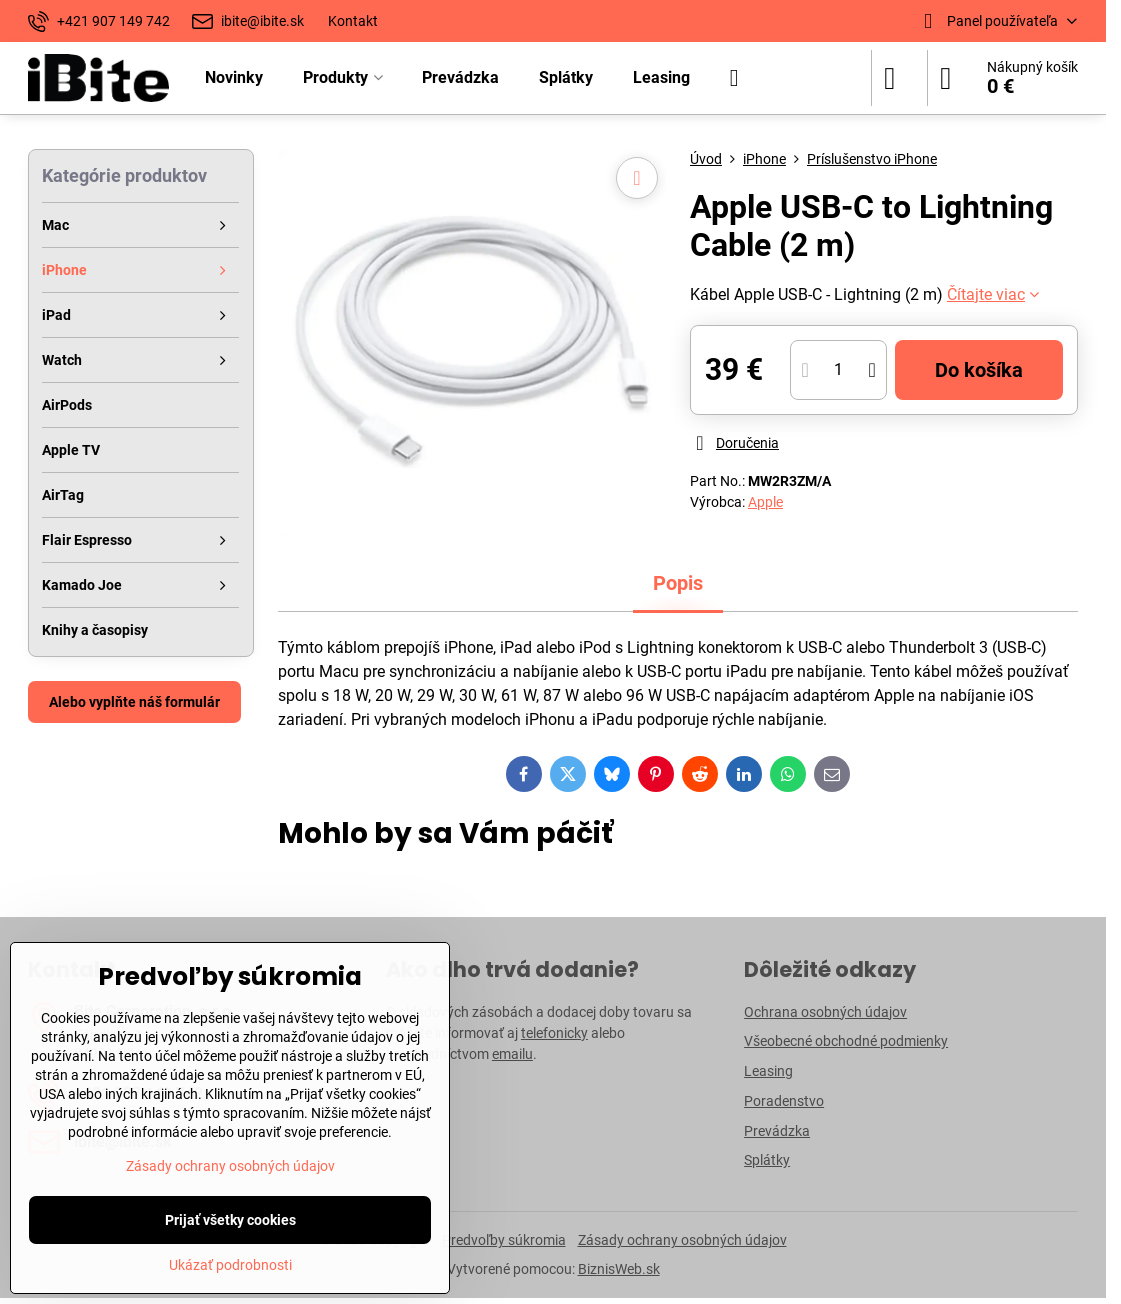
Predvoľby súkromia (504, 1240)
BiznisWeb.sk (619, 1269)
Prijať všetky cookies (230, 1220)
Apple (765, 502)
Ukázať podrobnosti (230, 1265)
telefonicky (554, 1033)
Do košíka (979, 370)
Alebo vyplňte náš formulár (134, 702)
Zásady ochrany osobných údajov (682, 1240)
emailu (512, 1054)
